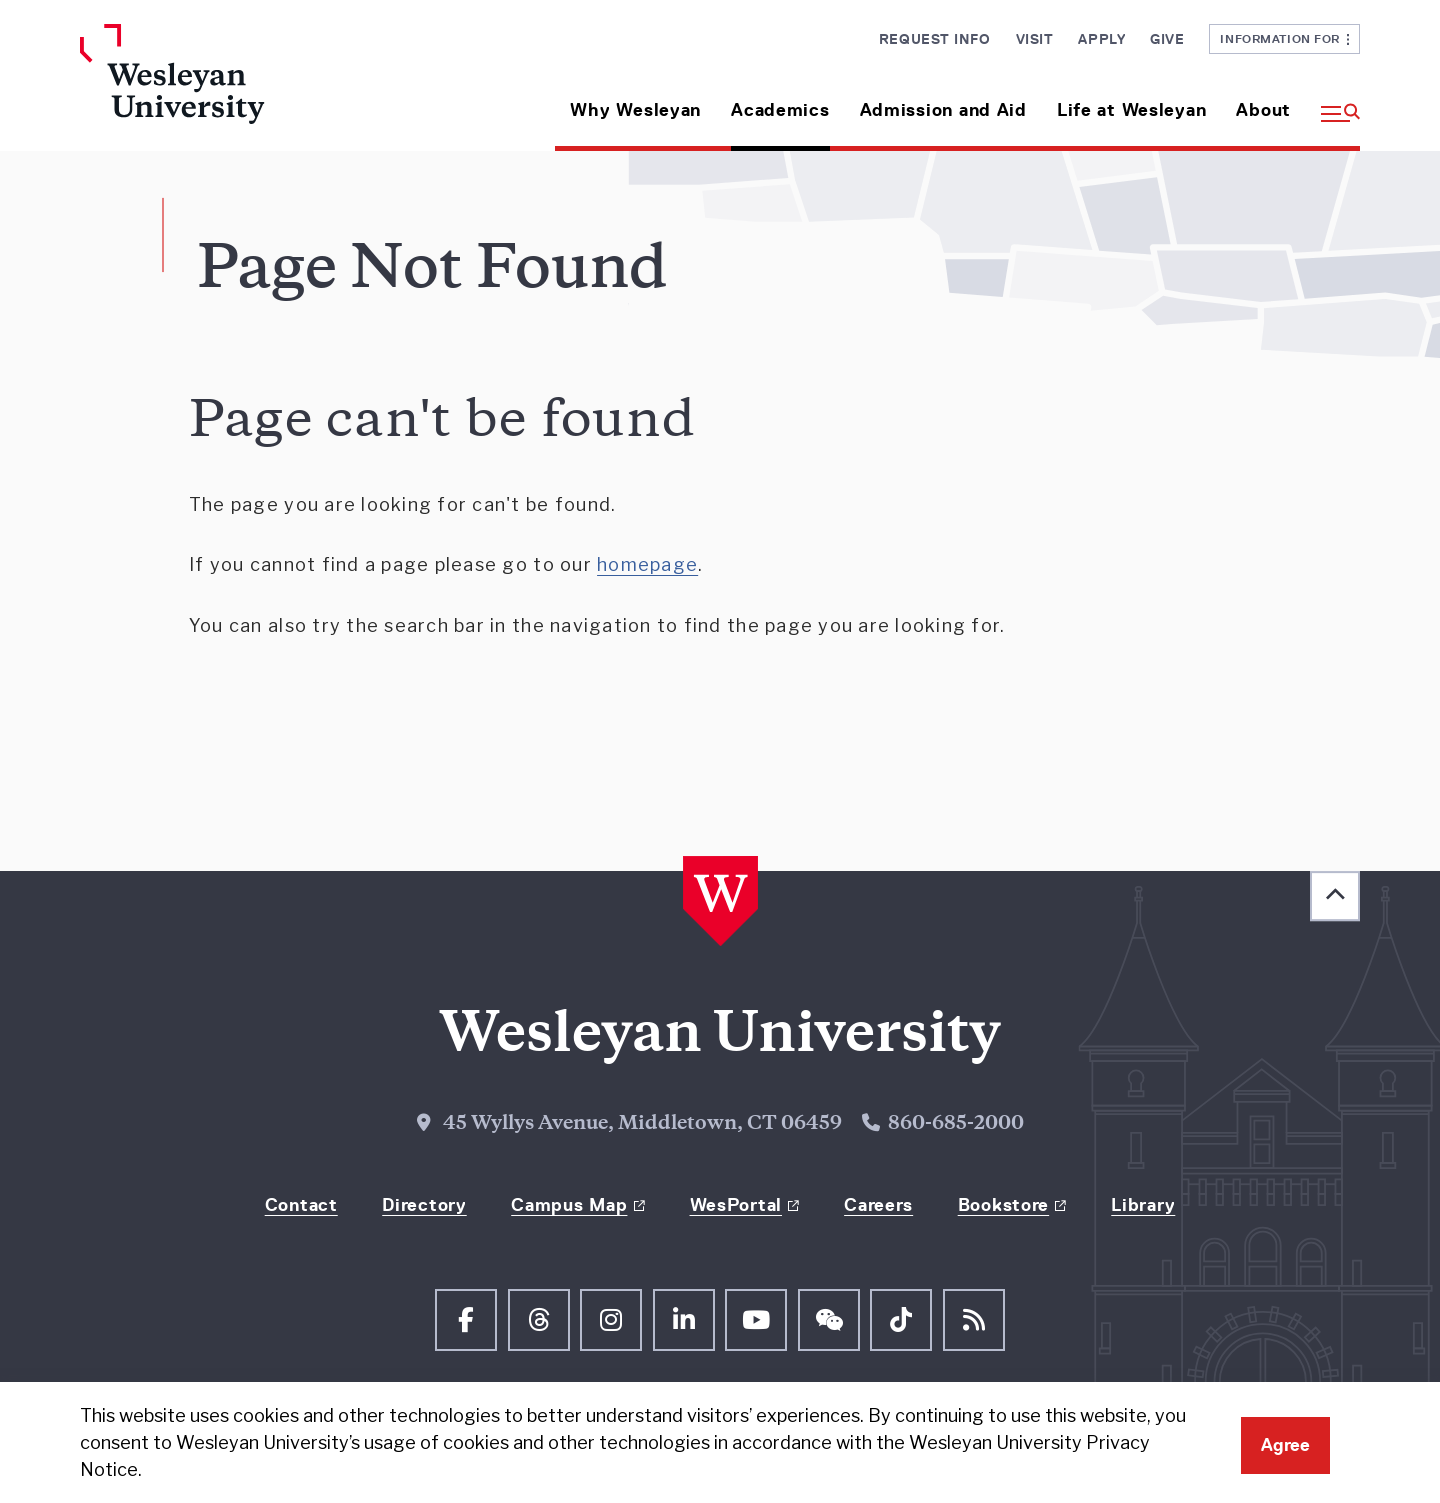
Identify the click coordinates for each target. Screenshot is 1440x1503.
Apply (1101, 39)
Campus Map (569, 1205)
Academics (780, 110)
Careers (878, 1205)
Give (1167, 39)
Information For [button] (1284, 38)
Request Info (935, 39)
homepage (647, 564)
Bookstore (1003, 1205)
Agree (1285, 1445)
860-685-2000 (956, 1124)
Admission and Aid (943, 110)
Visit (1035, 39)
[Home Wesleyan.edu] (230, 87)
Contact (301, 1205)
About (1263, 110)
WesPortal (736, 1205)
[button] (1333, 102)
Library (1143, 1205)
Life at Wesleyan (1132, 110)
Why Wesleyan (635, 110)
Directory (424, 1205)
